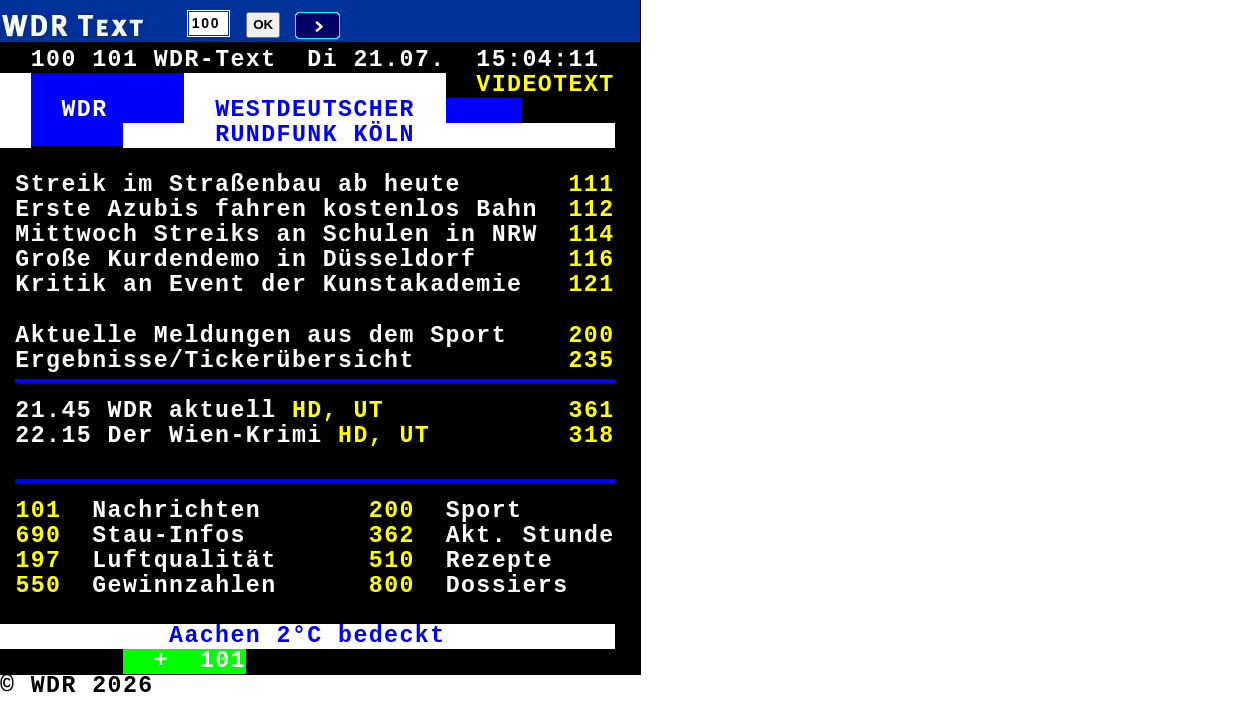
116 (591, 260)
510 (392, 561)
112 (591, 210)
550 (38, 586)
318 (591, 436)
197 (38, 561)
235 (591, 361)
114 (591, 235)
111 (591, 185)
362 (392, 536)
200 (591, 336)
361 (591, 411)
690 (38, 536)
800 (392, 586)
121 (591, 285)
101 (38, 511)
